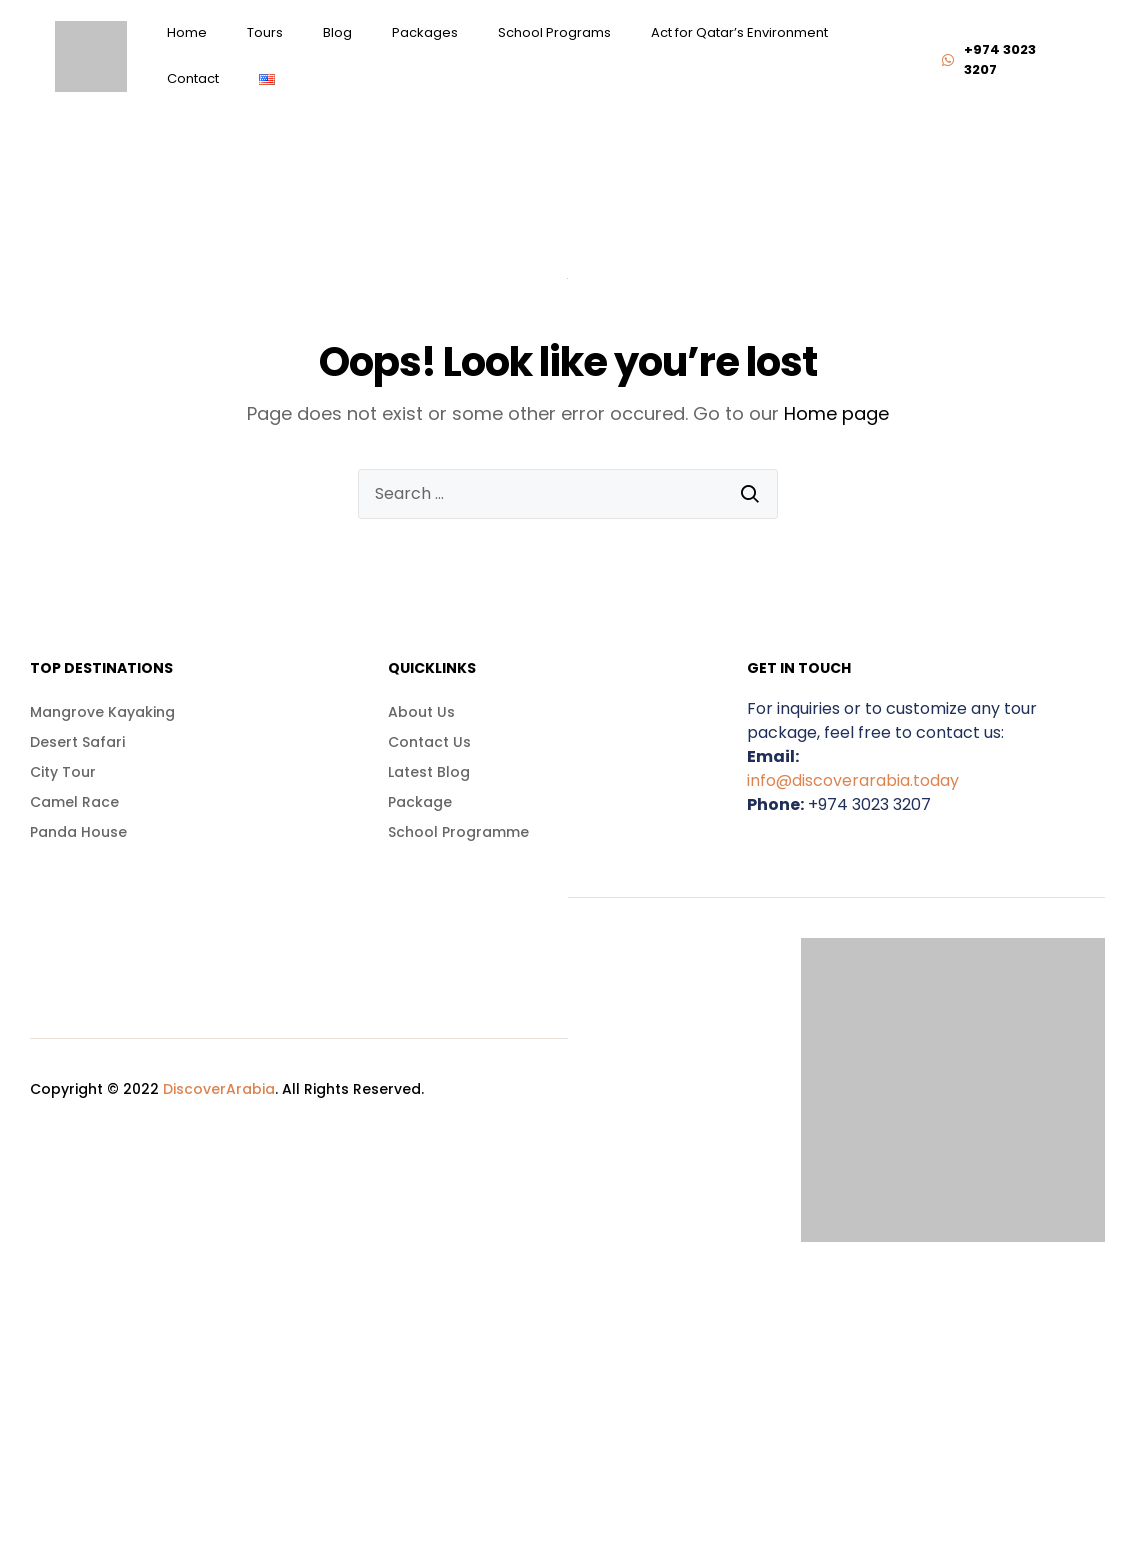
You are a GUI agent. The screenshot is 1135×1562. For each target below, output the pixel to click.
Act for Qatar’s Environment (739, 32)
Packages (425, 32)
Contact (193, 78)
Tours (265, 32)
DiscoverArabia (219, 1089)
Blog (337, 32)
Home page (836, 413)
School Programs (554, 32)
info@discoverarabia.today (853, 780)
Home (187, 32)
